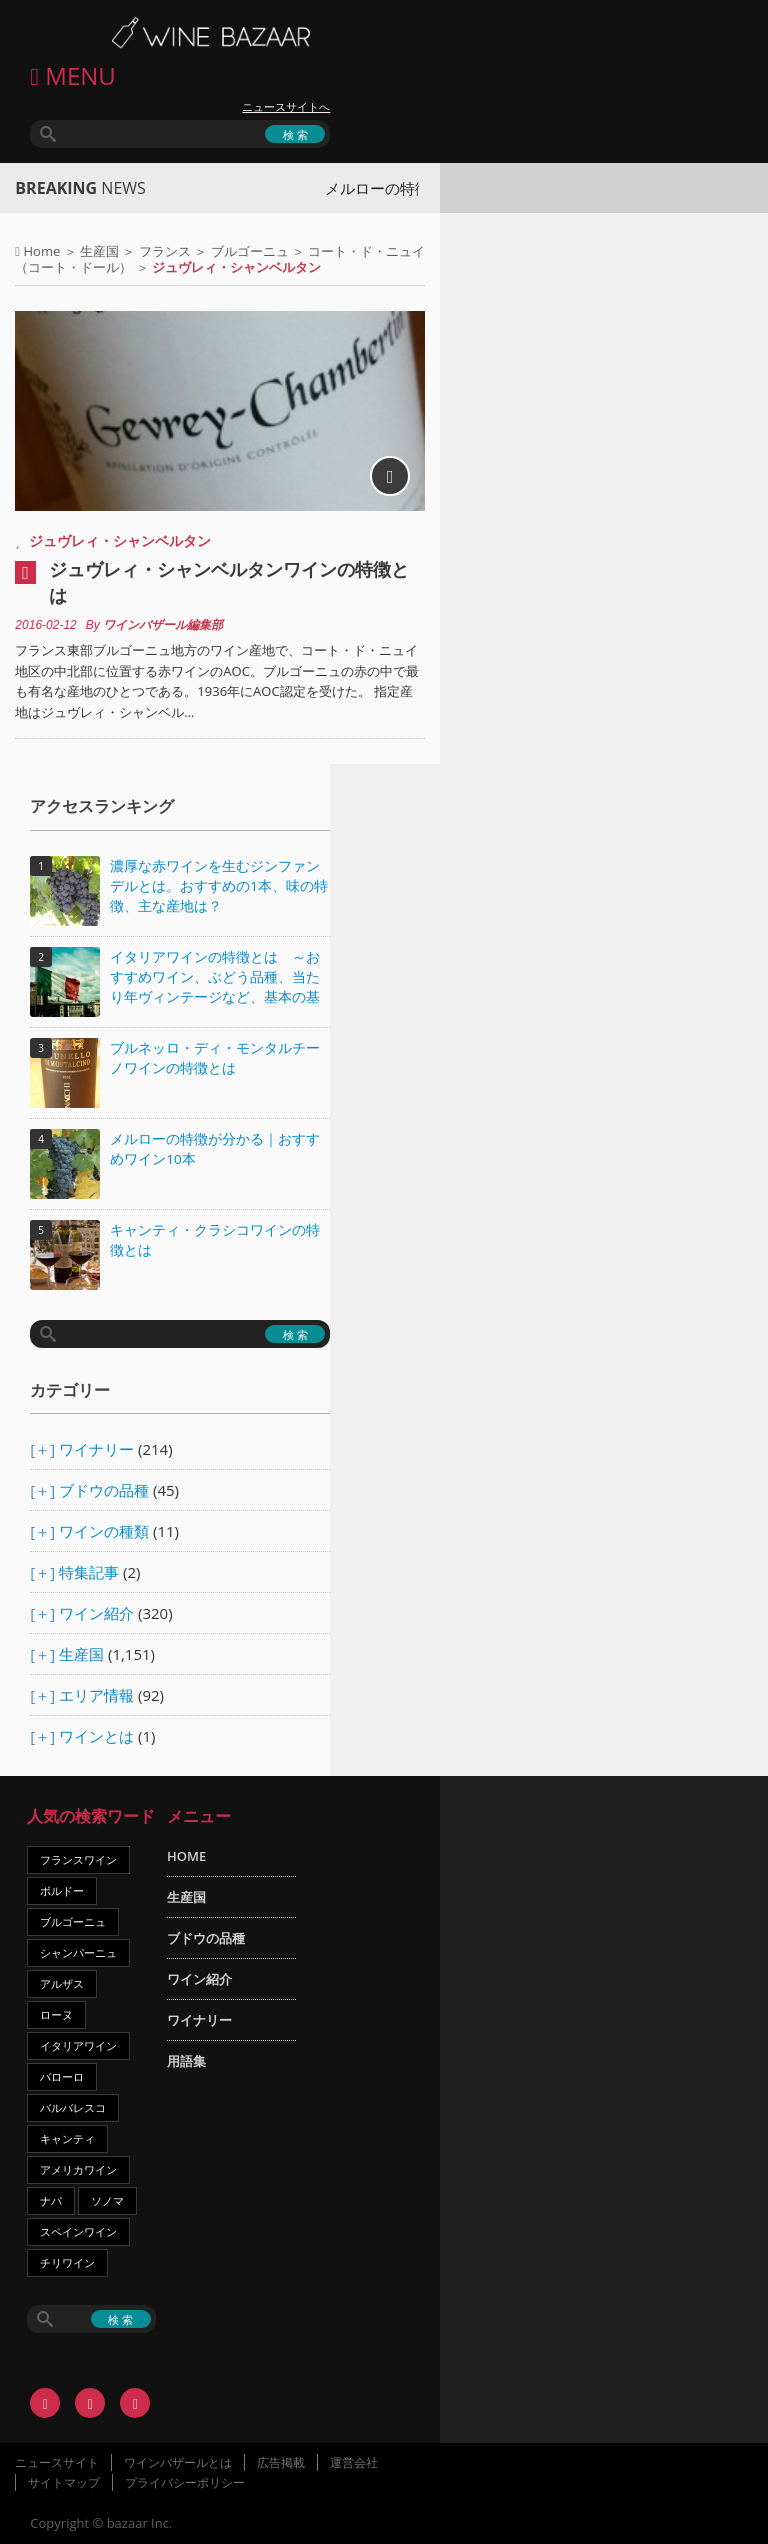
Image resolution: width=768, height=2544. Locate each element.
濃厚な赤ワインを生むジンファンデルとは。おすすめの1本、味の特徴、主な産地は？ (219, 886)
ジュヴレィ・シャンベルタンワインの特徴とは (229, 582)
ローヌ (56, 2014)
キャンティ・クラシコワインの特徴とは (215, 1240)
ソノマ (107, 2200)
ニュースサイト (57, 2462)
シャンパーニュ (78, 1952)
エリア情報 (96, 1695)
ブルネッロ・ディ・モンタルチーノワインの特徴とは (215, 1058)
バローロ (62, 2076)
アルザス (62, 1983)
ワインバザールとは (178, 2462)
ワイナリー (96, 1449)
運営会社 (354, 2462)
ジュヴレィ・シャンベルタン (120, 540)
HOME (186, 1856)
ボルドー (62, 1890)
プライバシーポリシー (185, 2482)
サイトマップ (64, 2482)
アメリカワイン (78, 2169)
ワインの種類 (104, 1531)
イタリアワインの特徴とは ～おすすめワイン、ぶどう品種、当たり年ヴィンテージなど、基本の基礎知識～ (215, 978)
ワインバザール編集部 (163, 625)
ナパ (51, 2200)
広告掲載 (281, 2462)
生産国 (99, 251)
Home (42, 251)
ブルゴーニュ (250, 251)
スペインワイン (78, 2231)
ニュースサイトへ (286, 107)
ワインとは (96, 1736)
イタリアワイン (78, 2045)
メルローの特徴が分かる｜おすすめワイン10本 (215, 1149)
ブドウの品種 (104, 1490)
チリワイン (67, 2262)
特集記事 (89, 1572)
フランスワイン (78, 1859)
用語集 (186, 2061)
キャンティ (67, 2138)
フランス (165, 251)
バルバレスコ (73, 2107)
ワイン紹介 (96, 1613)
